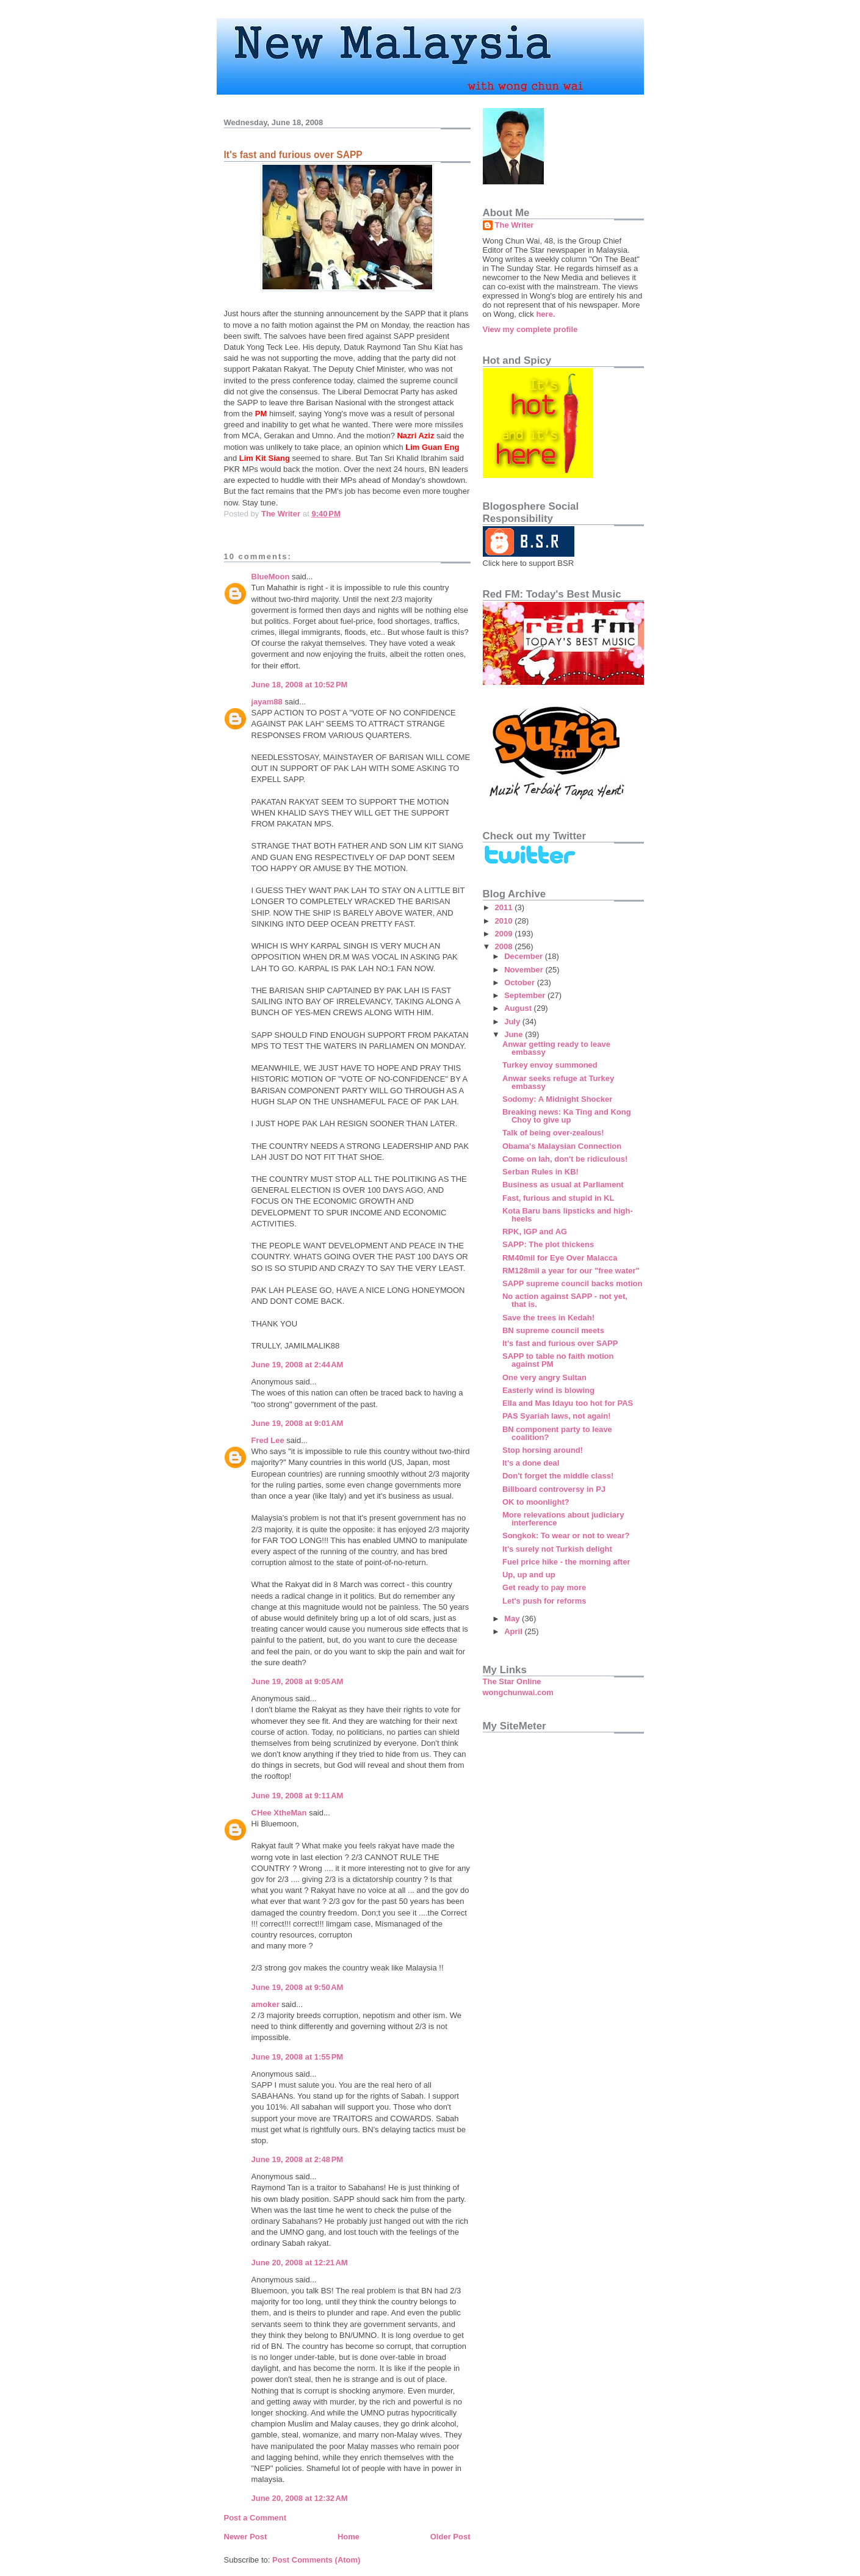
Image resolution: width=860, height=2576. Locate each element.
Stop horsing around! (542, 1450)
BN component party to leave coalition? (557, 1433)
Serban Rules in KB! (540, 1171)
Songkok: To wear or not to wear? (566, 1535)
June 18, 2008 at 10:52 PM (299, 684)
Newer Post (245, 2536)
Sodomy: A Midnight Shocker (557, 1099)
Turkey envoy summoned (550, 1064)
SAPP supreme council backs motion (572, 1283)
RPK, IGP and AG (534, 1231)
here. (545, 314)
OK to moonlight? (535, 1502)
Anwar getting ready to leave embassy (556, 1048)
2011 (505, 907)
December (524, 956)
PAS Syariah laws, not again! (556, 1415)
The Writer (514, 225)
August (518, 1008)
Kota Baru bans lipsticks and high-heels (567, 1214)
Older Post (450, 2536)
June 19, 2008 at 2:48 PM (297, 2159)
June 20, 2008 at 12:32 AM (299, 2498)
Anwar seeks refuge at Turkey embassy (558, 1082)
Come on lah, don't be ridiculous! (564, 1158)
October (520, 982)
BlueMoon (270, 576)
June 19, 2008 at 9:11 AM (297, 1795)
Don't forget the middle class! (557, 1475)
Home (349, 2536)
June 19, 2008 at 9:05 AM (297, 1681)
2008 (505, 946)
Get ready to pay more (544, 1587)
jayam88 (267, 701)
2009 (505, 933)
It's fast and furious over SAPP (560, 1343)
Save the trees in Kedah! (548, 1317)
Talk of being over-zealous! (553, 1132)
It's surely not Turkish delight (557, 1549)
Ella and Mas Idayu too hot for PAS (567, 1403)
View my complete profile (530, 329)
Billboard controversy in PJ (553, 1489)
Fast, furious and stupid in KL (558, 1198)
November (524, 969)
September (525, 995)
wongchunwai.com (518, 1692)
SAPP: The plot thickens (548, 1244)
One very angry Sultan (544, 1377)
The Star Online (512, 1681)
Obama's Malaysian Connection (561, 1146)
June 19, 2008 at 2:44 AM (297, 1364)
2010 (505, 920)
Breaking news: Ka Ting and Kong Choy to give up (566, 1115)
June (514, 1034)
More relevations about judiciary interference (563, 1518)
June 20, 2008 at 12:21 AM (299, 2262)
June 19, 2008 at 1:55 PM (297, 2056)
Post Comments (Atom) (316, 2559)
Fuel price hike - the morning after (566, 1561)
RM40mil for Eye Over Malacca (560, 1257)
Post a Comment (255, 2517)
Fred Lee (267, 1440)
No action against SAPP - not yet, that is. (564, 1300)
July (513, 1021)
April (514, 1631)
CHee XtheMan (279, 1812)
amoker (265, 2004)
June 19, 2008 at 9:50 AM (297, 1987)
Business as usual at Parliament (563, 1184)
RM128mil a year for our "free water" (571, 1270)
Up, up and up (528, 1574)
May (513, 1618)
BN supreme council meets (553, 1330)
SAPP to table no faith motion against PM (557, 1360)
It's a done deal (530, 1462)
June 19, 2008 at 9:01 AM (297, 1423)
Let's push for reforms (544, 1600)
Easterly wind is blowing (548, 1390)
